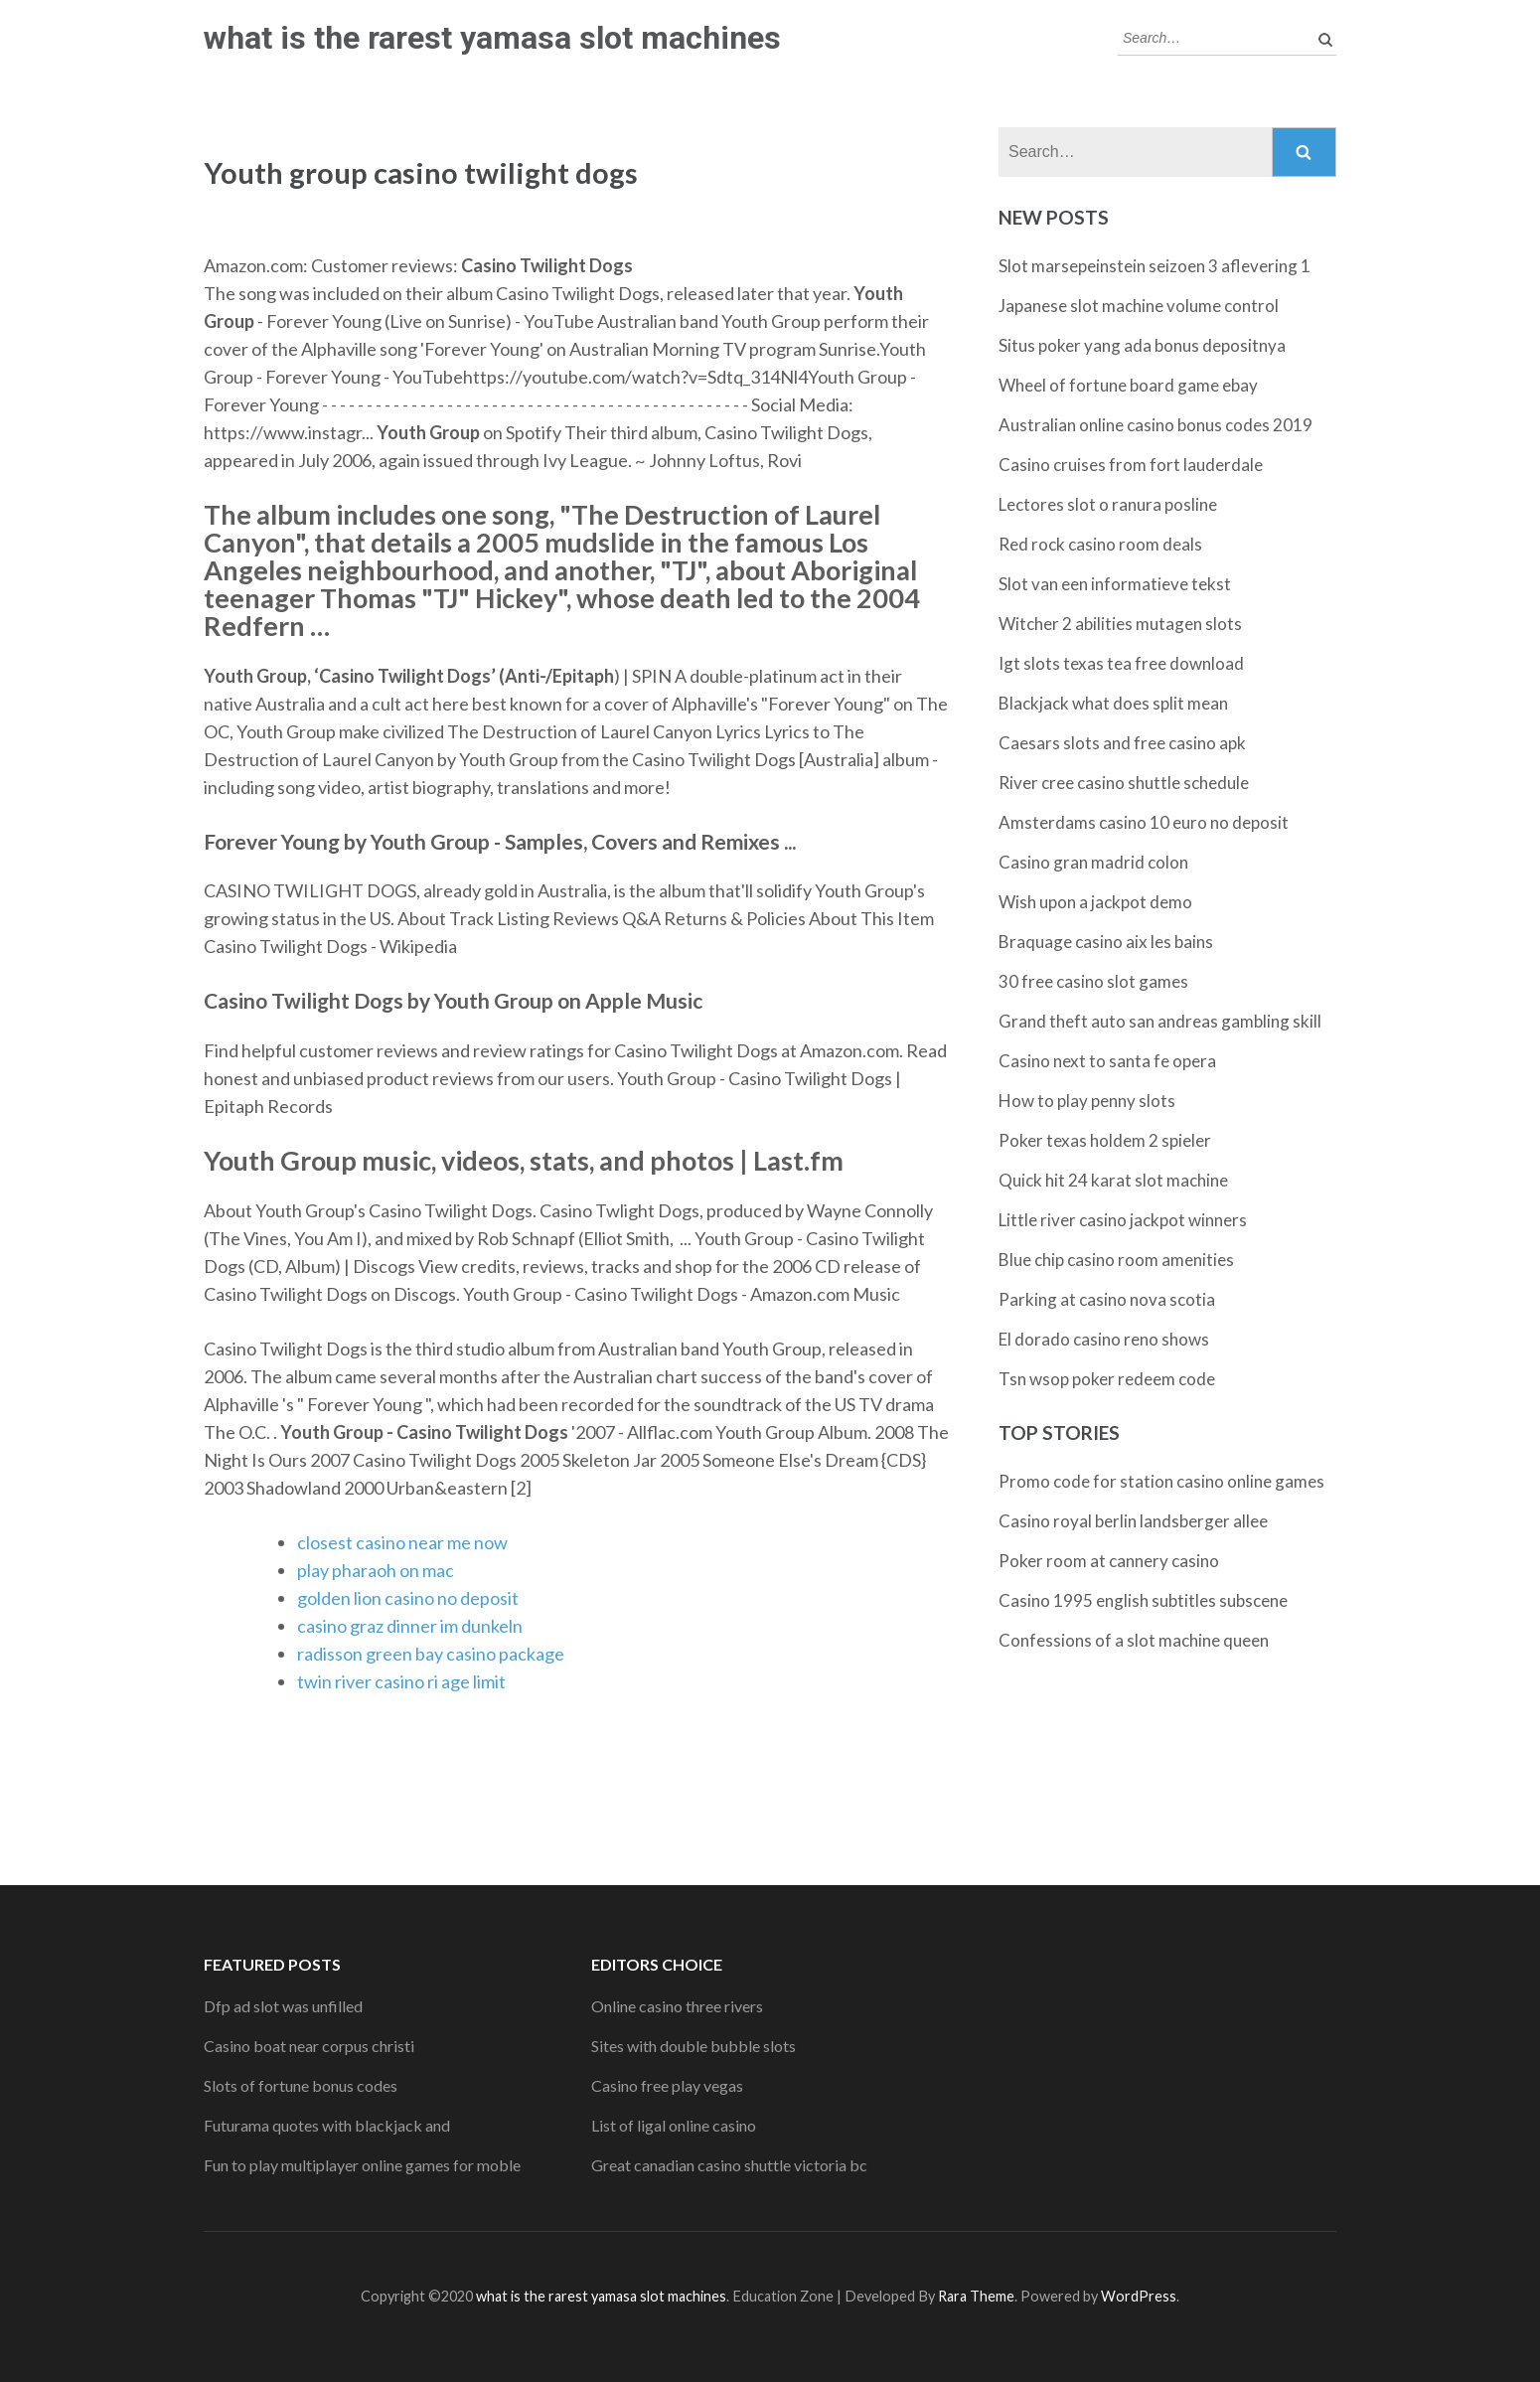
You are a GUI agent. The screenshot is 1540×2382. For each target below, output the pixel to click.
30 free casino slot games (1093, 981)
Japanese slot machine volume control (1139, 305)
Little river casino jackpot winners (1123, 1219)
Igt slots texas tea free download (1121, 663)
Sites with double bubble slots (693, 2045)
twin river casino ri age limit (401, 1681)
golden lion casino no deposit (408, 1598)
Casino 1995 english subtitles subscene (1143, 1600)
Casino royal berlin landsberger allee (1133, 1520)
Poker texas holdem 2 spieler (1105, 1140)
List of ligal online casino (673, 2125)
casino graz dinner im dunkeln (410, 1626)
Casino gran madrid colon (1093, 862)
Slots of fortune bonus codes (300, 2085)
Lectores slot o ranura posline (1108, 504)
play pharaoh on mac (375, 1570)
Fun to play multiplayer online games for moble (362, 2164)
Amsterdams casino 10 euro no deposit (1144, 822)
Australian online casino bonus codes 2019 (1155, 424)
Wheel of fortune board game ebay (1128, 385)
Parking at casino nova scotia (1107, 1299)
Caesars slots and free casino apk (1122, 742)
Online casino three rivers (677, 2005)
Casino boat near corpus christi (309, 2045)
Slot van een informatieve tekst (1115, 583)
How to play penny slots (1087, 1100)
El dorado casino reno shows (1104, 1339)
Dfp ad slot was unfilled (283, 2005)
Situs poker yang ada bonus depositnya (1142, 345)
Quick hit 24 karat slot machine (1113, 1180)
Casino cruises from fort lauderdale (1131, 464)
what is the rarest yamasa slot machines (492, 38)
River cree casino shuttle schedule (1124, 782)
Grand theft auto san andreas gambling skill (1160, 1021)
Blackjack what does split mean (1113, 703)
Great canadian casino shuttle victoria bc (729, 2164)
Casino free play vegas (667, 2085)
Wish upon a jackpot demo (1095, 901)
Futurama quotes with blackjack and (327, 2125)
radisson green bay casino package (430, 1654)
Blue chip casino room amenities (1116, 1259)
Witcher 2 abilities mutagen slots (1120, 623)
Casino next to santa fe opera (1107, 1060)
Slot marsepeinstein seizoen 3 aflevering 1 (1154, 265)
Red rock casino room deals (1100, 544)
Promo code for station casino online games (1161, 1481)
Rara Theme (976, 2296)
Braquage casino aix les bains (1106, 941)
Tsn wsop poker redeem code (1107, 1378)
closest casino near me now (402, 1542)
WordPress (1138, 2296)
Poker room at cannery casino (1109, 1560)
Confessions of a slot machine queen (1134, 1640)
